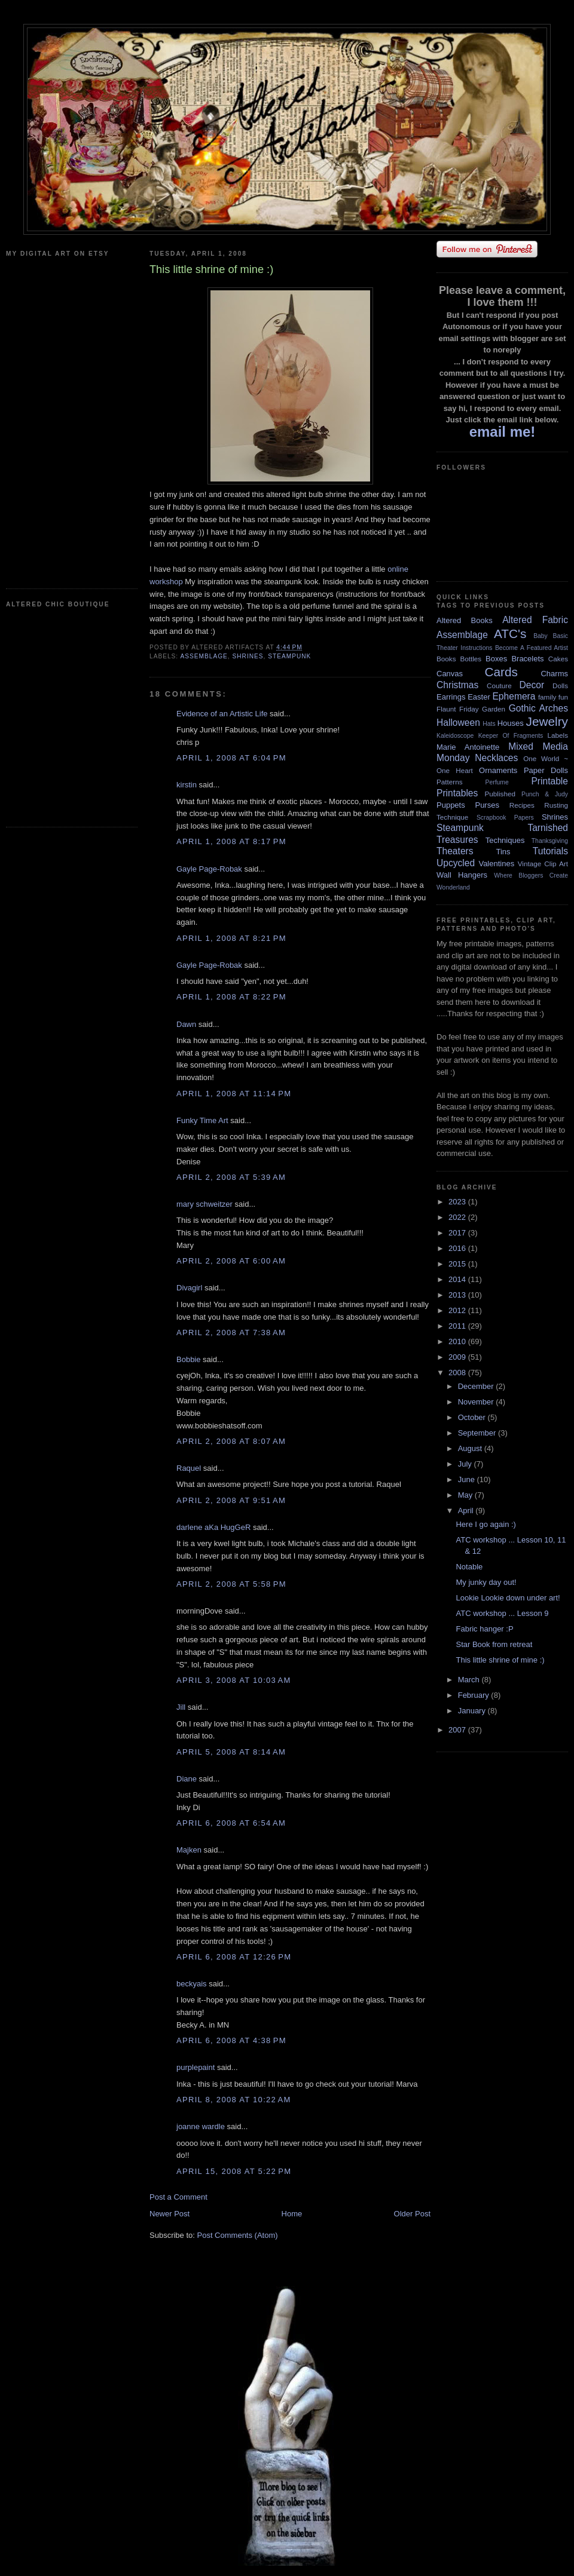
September (478, 1432)
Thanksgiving (550, 841)
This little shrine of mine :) (500, 1659)
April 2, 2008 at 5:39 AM (231, 1177)
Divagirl (189, 1287)
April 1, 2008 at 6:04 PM (231, 757)
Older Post (412, 2213)
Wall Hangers (461, 874)
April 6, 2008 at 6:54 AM (231, 1822)
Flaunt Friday (457, 709)
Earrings (450, 696)
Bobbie (188, 1359)
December (477, 1386)
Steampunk (289, 656)
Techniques (505, 840)
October (473, 1417)
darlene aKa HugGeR (213, 1527)
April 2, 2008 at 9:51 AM (231, 1500)
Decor (532, 685)
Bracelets (527, 658)
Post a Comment (178, 2196)
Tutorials (550, 851)
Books (446, 659)
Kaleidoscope (455, 735)
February (474, 1695)
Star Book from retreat (494, 1644)
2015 (458, 1263)
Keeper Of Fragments (511, 735)
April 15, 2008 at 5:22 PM (233, 2171)
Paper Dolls (546, 770)
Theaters (455, 851)
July (466, 1463)
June (467, 1479)
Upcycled (455, 863)
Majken (188, 1849)
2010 (458, 1341)
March (470, 1679)
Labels (558, 735)
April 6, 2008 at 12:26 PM (233, 1956)
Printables (457, 793)
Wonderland (453, 887)
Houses (510, 723)
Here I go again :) (485, 1524)
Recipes (522, 805)
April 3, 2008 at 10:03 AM (233, 1680)
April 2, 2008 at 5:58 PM (231, 1584)
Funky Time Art (202, 1120)
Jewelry (547, 721)
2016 (458, 1248)
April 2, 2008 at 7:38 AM (231, 1332)
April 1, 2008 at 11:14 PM (233, 1093)
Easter (479, 696)
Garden (493, 709)
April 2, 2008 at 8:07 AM (231, 1441)
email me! (502, 432)
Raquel (188, 1468)
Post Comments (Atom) (237, 2235)
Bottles (470, 659)
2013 (458, 1294)
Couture (499, 685)
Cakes (558, 659)
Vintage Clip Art (543, 863)
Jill (180, 1707)
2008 (458, 1372)
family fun (553, 697)
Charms (554, 673)
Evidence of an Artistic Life (221, 713)
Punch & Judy (544, 794)
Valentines (496, 863)
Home (292, 2213)
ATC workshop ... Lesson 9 (502, 1613)
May (466, 1495)
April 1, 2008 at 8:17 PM (231, 841)
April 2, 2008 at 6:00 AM (231, 1260)
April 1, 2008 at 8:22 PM (231, 996)
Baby (540, 636)
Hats (489, 723)
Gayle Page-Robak (209, 868)
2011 (458, 1325)
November (477, 1401)
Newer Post (169, 2213)
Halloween (458, 722)
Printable (549, 781)
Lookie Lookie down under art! (508, 1597)
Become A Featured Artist (531, 648)
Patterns (449, 782)
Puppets (450, 805)
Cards (500, 672)
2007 (458, 1729)
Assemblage (203, 656)
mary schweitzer (204, 1204)
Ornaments (498, 770)
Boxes (496, 658)
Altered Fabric (535, 620)
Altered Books (464, 620)
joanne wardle (200, 2126)
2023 (458, 1201)
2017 (458, 1232)
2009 (458, 1357)
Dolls (560, 685)
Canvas (449, 673)
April (467, 1510)
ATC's (510, 633)
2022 (458, 1217)
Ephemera (513, 696)
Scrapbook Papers (505, 817)
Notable (469, 1566)
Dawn (186, 1024)
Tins (503, 851)
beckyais (191, 1983)
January (473, 1710)
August (471, 1448)
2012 (458, 1310)
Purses (487, 805)
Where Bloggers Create (531, 875)
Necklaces (496, 758)
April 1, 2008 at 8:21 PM (231, 938)
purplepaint (195, 2067)
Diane (186, 1778)
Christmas (457, 685)
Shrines (247, 656)
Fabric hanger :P (484, 1628)
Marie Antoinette (467, 747)
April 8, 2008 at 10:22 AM (233, 2099)
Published (500, 794)
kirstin (186, 784)
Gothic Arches (538, 708)
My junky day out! (486, 1582)
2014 (458, 1279)
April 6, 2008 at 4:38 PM (231, 2040)
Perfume (497, 782)
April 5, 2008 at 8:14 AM (231, 1751)
